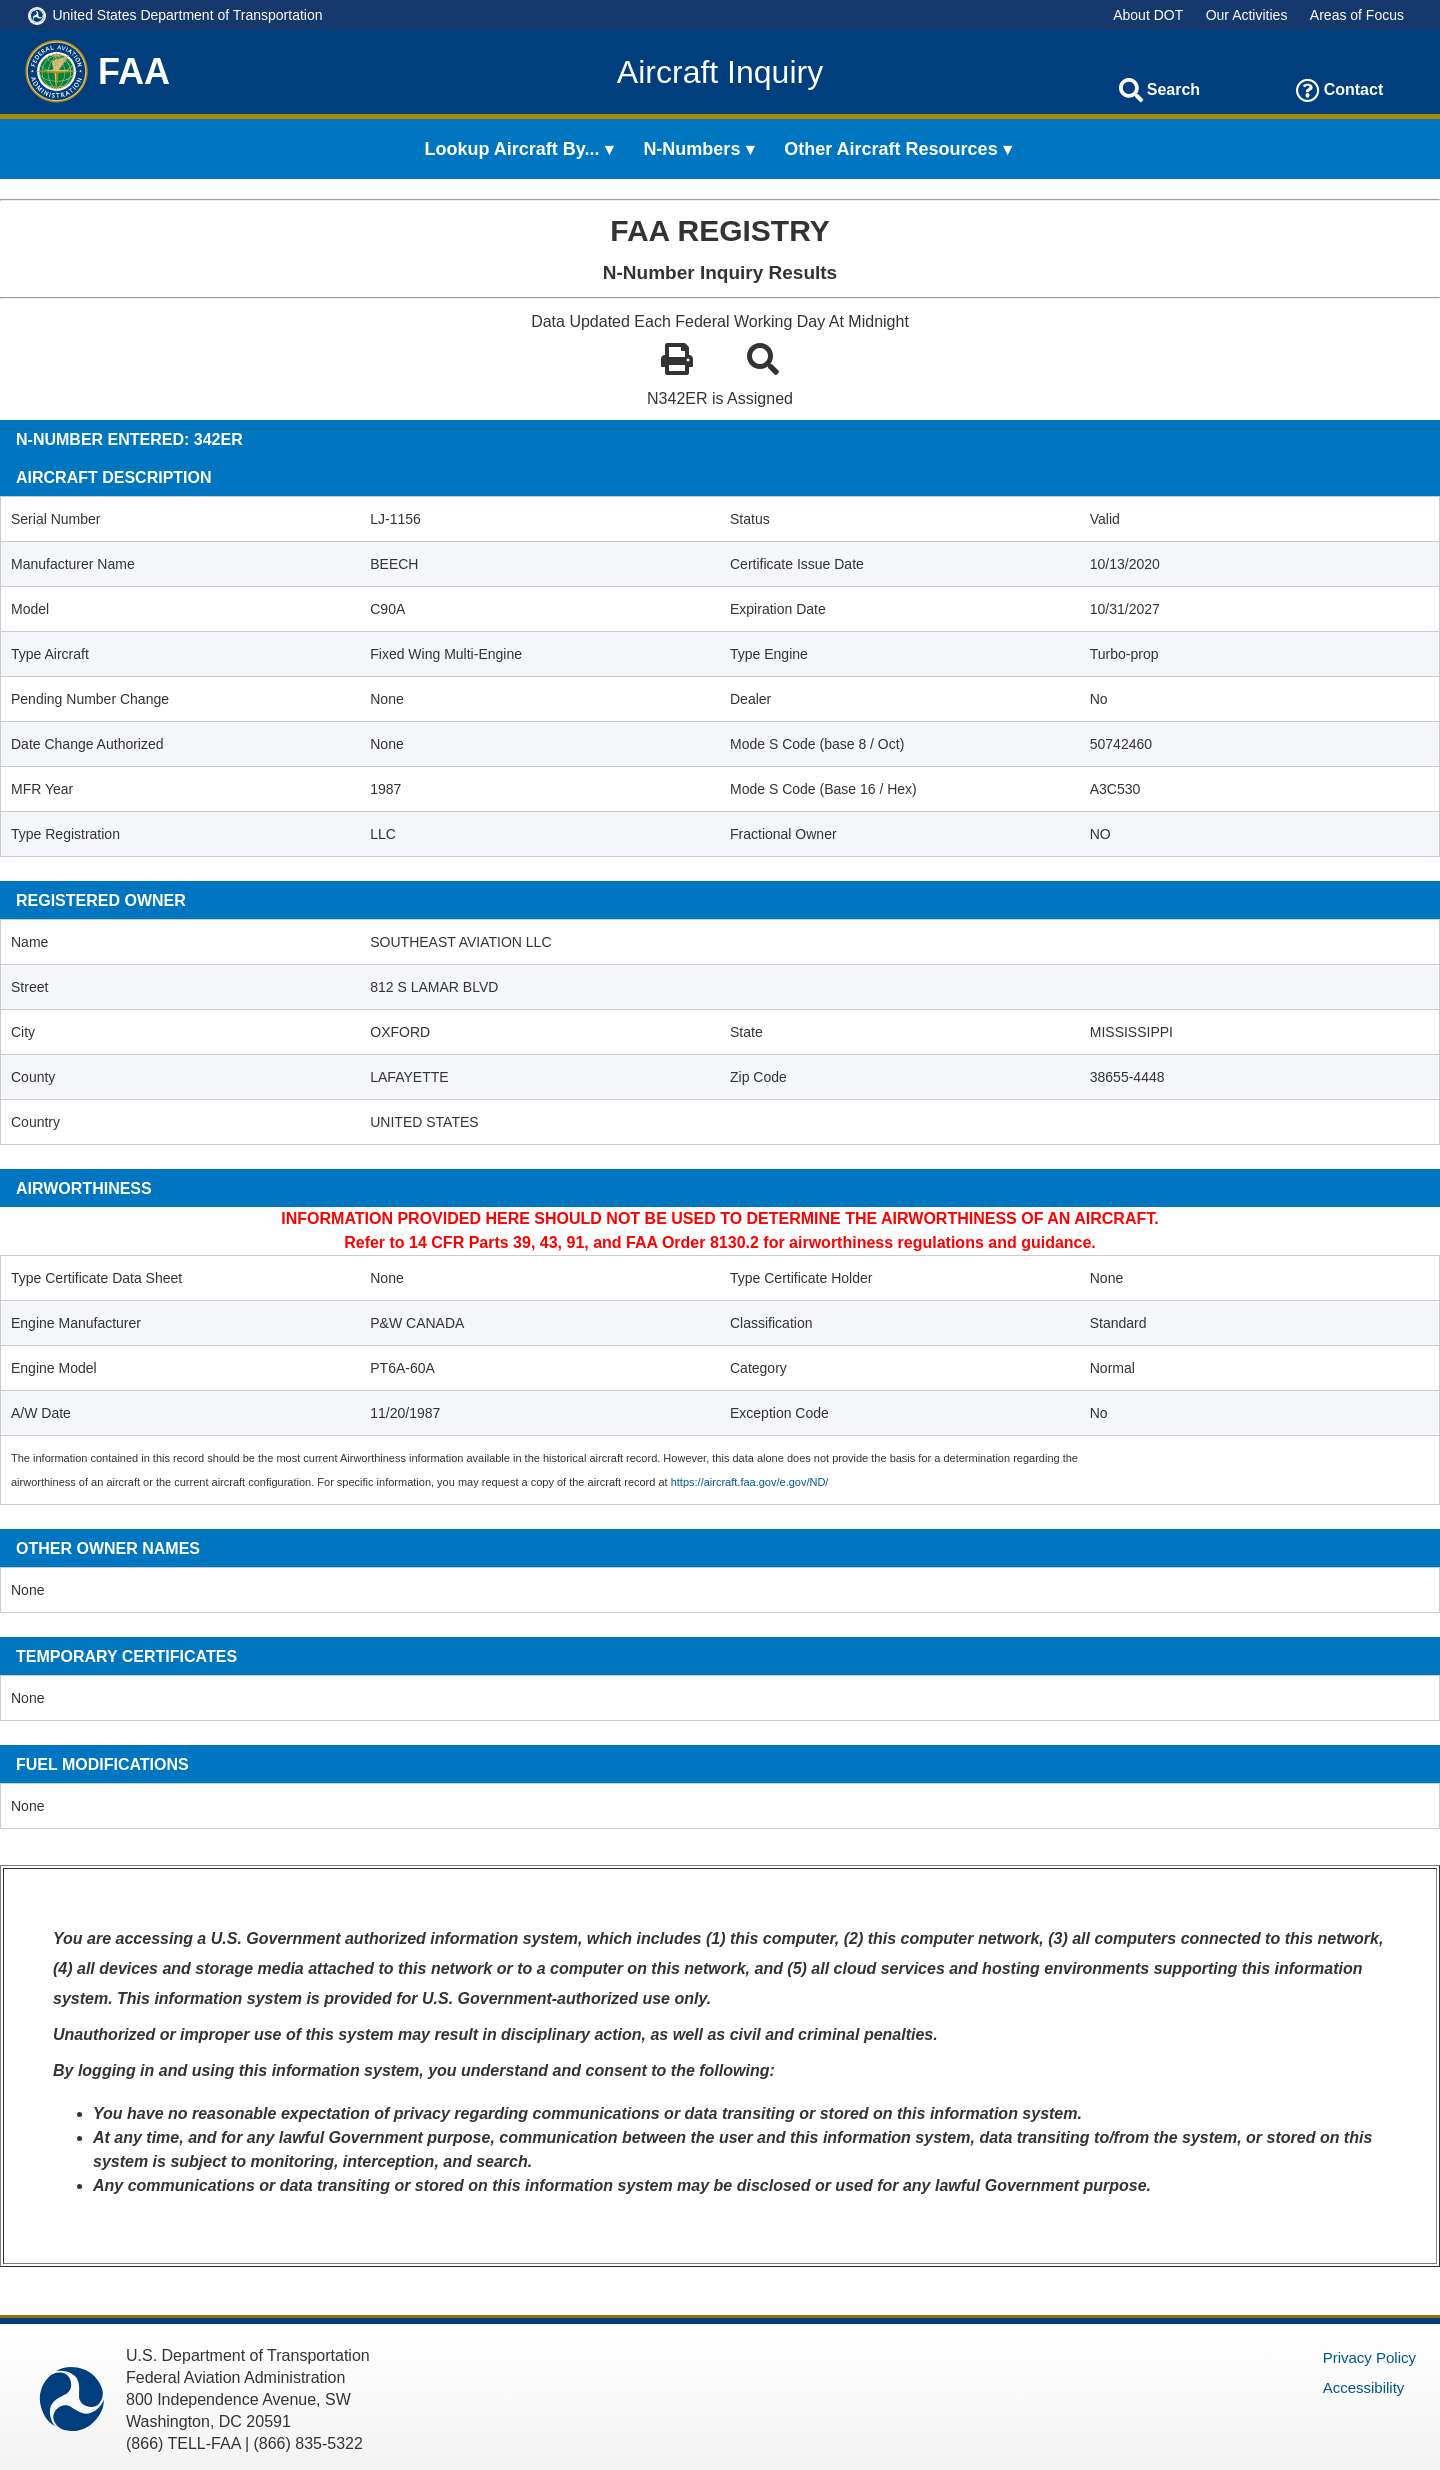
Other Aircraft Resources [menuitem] (890, 149)
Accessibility (1364, 2387)
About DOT (1148, 15)
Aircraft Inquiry (720, 72)
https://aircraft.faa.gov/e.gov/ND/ (750, 1482)
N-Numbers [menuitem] (691, 149)
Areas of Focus (1357, 15)
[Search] (1131, 90)
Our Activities (1247, 15)
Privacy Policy (1369, 2357)
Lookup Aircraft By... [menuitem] (512, 149)
